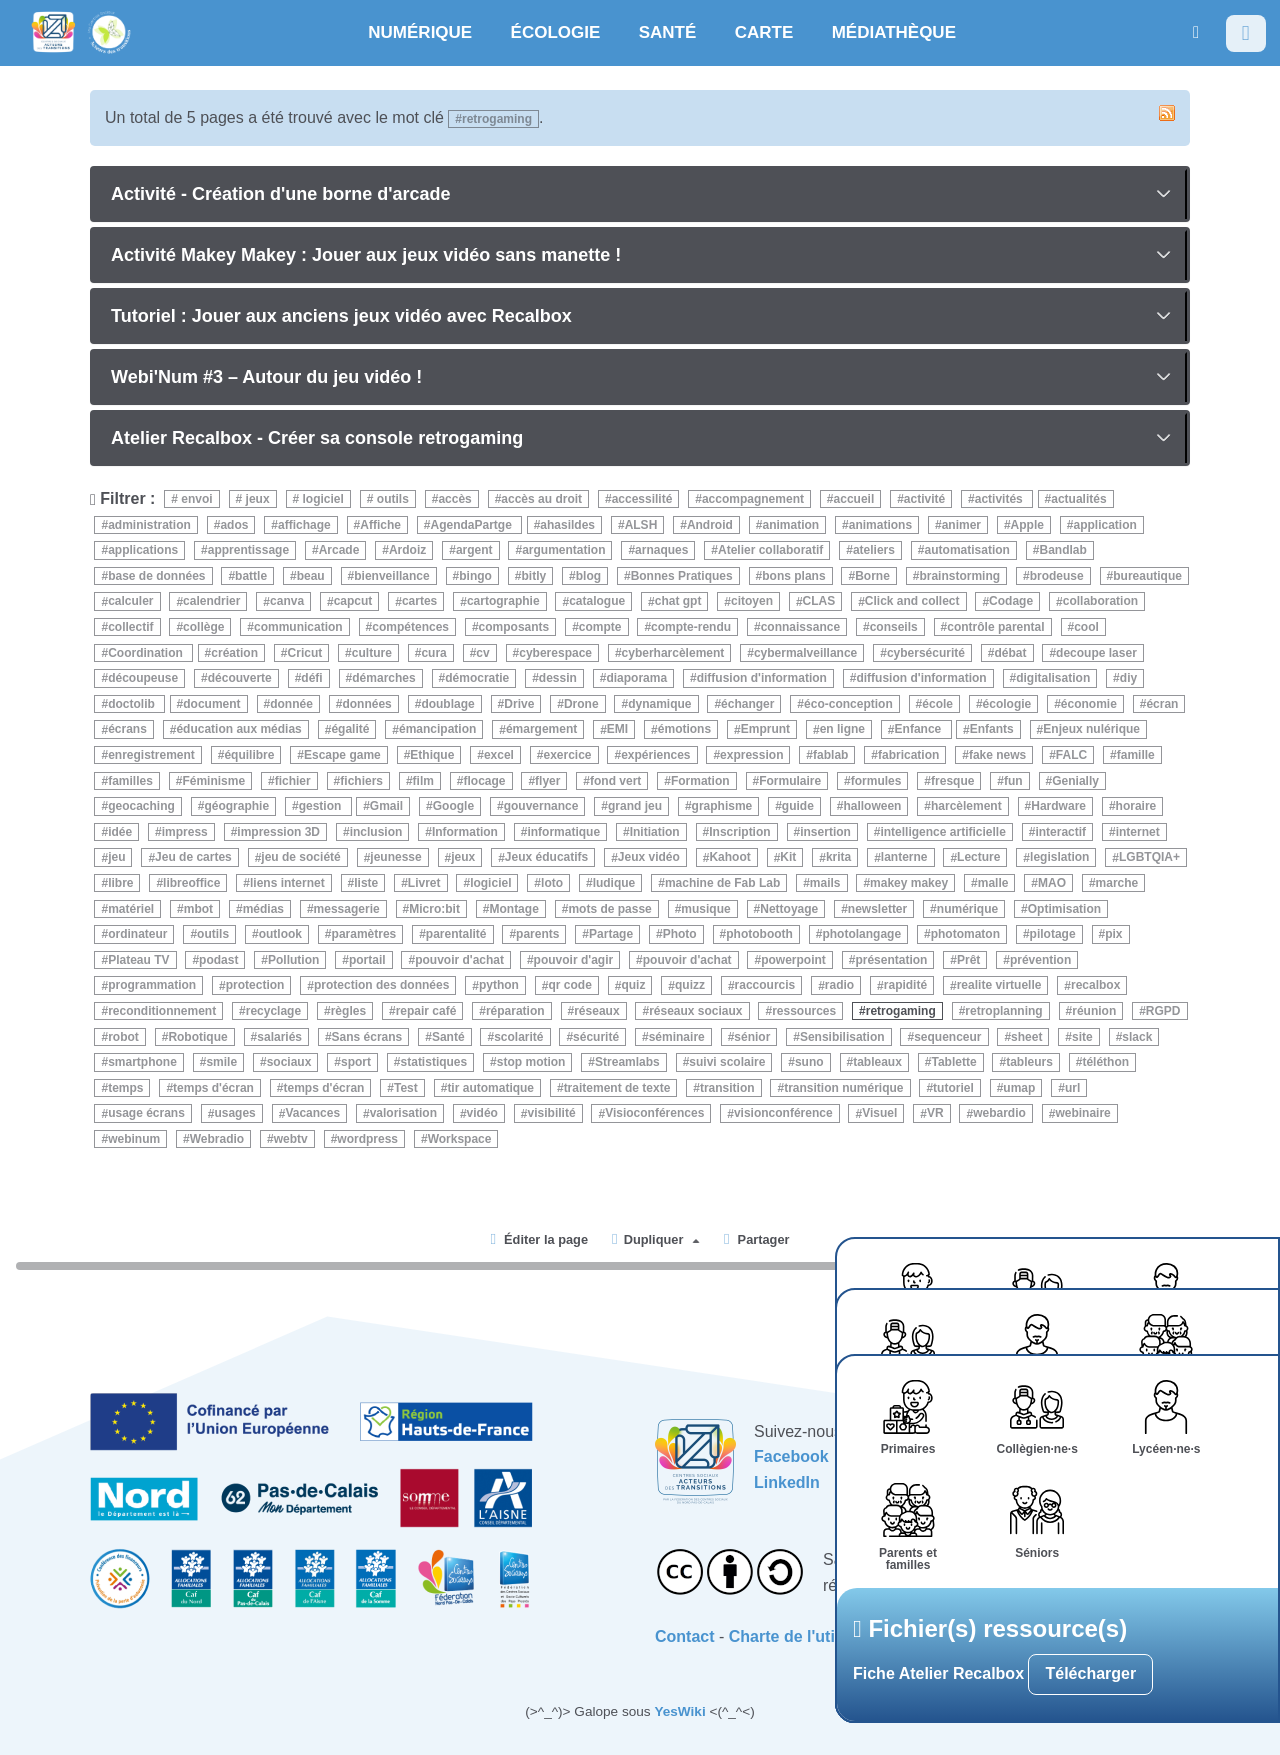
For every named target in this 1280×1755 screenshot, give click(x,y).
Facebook (791, 1456)
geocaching (141, 806)
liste (366, 883)
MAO (1052, 883)
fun (1013, 781)
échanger (747, 704)
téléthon (1105, 1062)
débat (1011, 653)
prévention (1040, 960)
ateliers (874, 550)
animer (961, 525)
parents (537, 934)
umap (1019, 1088)
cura (433, 653)
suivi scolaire (727, 1062)
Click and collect (912, 602)
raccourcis (765, 986)
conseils (894, 627)
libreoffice (191, 883)
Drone (581, 704)
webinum (134, 1139)
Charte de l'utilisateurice (821, 1636)
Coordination (147, 653)
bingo (475, 576)
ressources (804, 1011)
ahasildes (567, 525)
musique (705, 909)
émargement (541, 730)
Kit (788, 858)
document (211, 704)
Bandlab (1062, 550)
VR (935, 1114)
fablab (830, 755)
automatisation (967, 550)
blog (588, 576)
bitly (533, 576)
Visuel (879, 1114)
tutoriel (953, 1088)
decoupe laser (1096, 653)
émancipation (437, 730)
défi (311, 678)
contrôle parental (995, 627)
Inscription (739, 832)
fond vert (615, 781)
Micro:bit (434, 909)
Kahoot (729, 858)
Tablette (953, 1062)
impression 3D (278, 832)
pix (1113, 934)
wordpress (367, 1139)
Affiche (380, 525)
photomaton (965, 934)
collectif (130, 627)
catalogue (597, 602)
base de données (156, 576)
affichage (304, 525)
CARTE (764, 32)
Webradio (217, 1139)
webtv (291, 1139)
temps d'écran (213, 1088)
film (423, 781)
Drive (519, 704)
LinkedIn (787, 1482)
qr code (570, 986)
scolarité (518, 1037)
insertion (825, 832)
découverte (240, 678)
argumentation (563, 550)
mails (825, 883)
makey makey (909, 883)
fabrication (908, 755)
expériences (655, 755)
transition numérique (843, 1088)
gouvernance (541, 806)
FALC (1071, 755)
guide (798, 806)
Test (406, 1088)
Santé (448, 1037)
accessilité (642, 499)
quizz (690, 986)
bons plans (793, 576)
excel (499, 755)
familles (130, 781)
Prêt (968, 960)
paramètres (364, 934)
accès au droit (541, 499)
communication (298, 627)
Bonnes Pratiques (682, 576)
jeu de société (300, 858)
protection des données (381, 986)
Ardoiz (407, 550)
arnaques (661, 550)
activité (924, 499)
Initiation (655, 832)
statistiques (434, 1062)
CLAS (819, 602)
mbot (198, 909)
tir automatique (490, 1088)
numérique (967, 909)
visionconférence (783, 1114)
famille (1136, 755)
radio (839, 986)
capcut (353, 602)
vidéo (482, 1114)
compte (600, 627)
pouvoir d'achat (459, 960)
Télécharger (1090, 1673)
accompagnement (753, 499)
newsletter (877, 909)
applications (143, 550)
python (499, 986)
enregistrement (151, 755)
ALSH (641, 525)
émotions (684, 730)
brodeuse (1057, 576)
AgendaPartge (473, 525)
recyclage (273, 1011)
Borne (872, 576)
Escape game (342, 755)
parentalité (456, 934)
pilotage (1053, 934)
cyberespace (555, 653)
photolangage (861, 934)
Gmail (386, 806)
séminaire (677, 1037)
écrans (127, 730)
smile (221, 1062)
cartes (419, 602)
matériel (131, 909)
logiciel (321, 499)
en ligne (842, 730)
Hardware (1058, 806)
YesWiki (679, 1711)
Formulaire (790, 781)
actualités (1078, 499)
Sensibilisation (842, 1037)
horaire (1136, 806)
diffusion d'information (762, 678)
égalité (350, 730)
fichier (293, 781)
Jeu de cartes (193, 858)
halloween (872, 806)
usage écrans (146, 1114)
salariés (279, 1037)
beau (311, 576)
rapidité (905, 986)
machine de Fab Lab (722, 883)
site (1082, 1037)
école (937, 704)
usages (234, 1114)
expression (751, 755)
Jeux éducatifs (546, 858)
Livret (424, 883)
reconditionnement (162, 1011)
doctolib (133, 704)
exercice (568, 755)
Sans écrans (367, 1037)
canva (287, 602)
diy (1128, 678)
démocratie (477, 678)
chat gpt (678, 602)
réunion (1094, 1011)
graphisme (722, 806)
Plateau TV (138, 960)
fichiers (361, 781)
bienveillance (391, 576)
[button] (1196, 32)
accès (454, 499)
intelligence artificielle (942, 832)
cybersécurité (926, 653)
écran (1162, 704)
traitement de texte (617, 1088)
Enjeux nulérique (1091, 730)
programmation (152, 986)
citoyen (752, 602)
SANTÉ (668, 32)
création (234, 653)
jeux (255, 499)
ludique (614, 883)
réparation (515, 1011)
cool (1086, 627)
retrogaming (901, 1011)
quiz (633, 986)
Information (465, 832)
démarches (383, 678)
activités (1000, 499)
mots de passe (609, 909)
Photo (680, 934)
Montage (513, 909)
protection (255, 986)
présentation (891, 960)
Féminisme (213, 781)
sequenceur (947, 1037)
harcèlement (966, 806)
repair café (426, 1011)
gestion (322, 806)
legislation (1059, 858)
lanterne (904, 858)
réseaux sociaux (695, 1011)
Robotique (197, 1037)
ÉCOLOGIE (556, 32)
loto (552, 883)
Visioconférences (654, 1114)
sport (356, 1062)
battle (251, 576)
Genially (1075, 781)
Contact (685, 1636)
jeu (116, 858)
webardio (999, 1114)
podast (218, 960)
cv (482, 653)
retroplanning (1003, 1011)
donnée (291, 704)
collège (203, 627)
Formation (700, 781)
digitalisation (1053, 678)
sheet (1026, 1037)
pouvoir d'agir (574, 960)
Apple (1027, 525)
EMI (617, 730)
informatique (563, 832)
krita (838, 858)
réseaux (596, 1011)
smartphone (142, 1062)
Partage (611, 934)
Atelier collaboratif (770, 550)
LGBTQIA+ (1149, 858)
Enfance (920, 730)
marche (1117, 883)
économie (1089, 704)
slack (1137, 1037)
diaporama (636, 678)
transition (727, 1088)
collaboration (1100, 602)
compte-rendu (691, 627)
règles (348, 1011)
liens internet (287, 883)
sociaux (289, 1062)
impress (185, 832)
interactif (1060, 832)
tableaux (877, 1062)
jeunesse (395, 858)
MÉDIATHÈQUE (894, 32)
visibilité (552, 1114)
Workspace (460, 1139)
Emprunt (765, 730)
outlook (280, 934)
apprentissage (248, 550)
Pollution (293, 960)
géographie (236, 806)
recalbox (1095, 986)
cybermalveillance (805, 653)
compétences (410, 627)
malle (993, 883)
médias (263, 909)
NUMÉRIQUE (420, 32)
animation (790, 525)
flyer (547, 781)
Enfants (992, 730)
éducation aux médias (238, 730)
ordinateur (137, 934)
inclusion (376, 832)
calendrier (211, 602)
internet (1138, 832)
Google (453, 806)
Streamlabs (627, 1062)
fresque (952, 781)
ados (234, 525)
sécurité (596, 1037)
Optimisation (1064, 909)
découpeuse (143, 678)
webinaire (1082, 1114)
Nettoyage (789, 909)
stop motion (531, 1062)
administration (149, 525)
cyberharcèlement (673, 653)
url (1072, 1088)
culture (372, 653)
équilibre (249, 755)
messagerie (347, 909)
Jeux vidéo (649, 858)
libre (120, 883)
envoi (195, 499)
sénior (752, 1037)
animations (880, 525)
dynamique (659, 704)
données (366, 704)
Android (710, 525)
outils (390, 499)
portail (367, 960)
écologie (1007, 704)
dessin (558, 678)
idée (120, 832)
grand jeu (635, 806)
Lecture (978, 858)
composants (514, 627)
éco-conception (848, 704)
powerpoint (793, 960)
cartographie (503, 602)
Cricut (305, 653)
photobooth (759, 934)
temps (125, 1088)
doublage (447, 704)
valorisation (403, 1114)
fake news (997, 755)
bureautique (1147, 576)
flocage (484, 781)
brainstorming (959, 576)
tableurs (1029, 1062)
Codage (1011, 602)
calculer (130, 602)
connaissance (800, 627)
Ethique (432, 755)
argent (474, 550)
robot (123, 1037)
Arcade (339, 550)
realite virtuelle (999, 986)
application (1105, 525)
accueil (854, 499)
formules (876, 781)
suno (809, 1062)
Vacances (312, 1114)
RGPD (1163, 1011)
